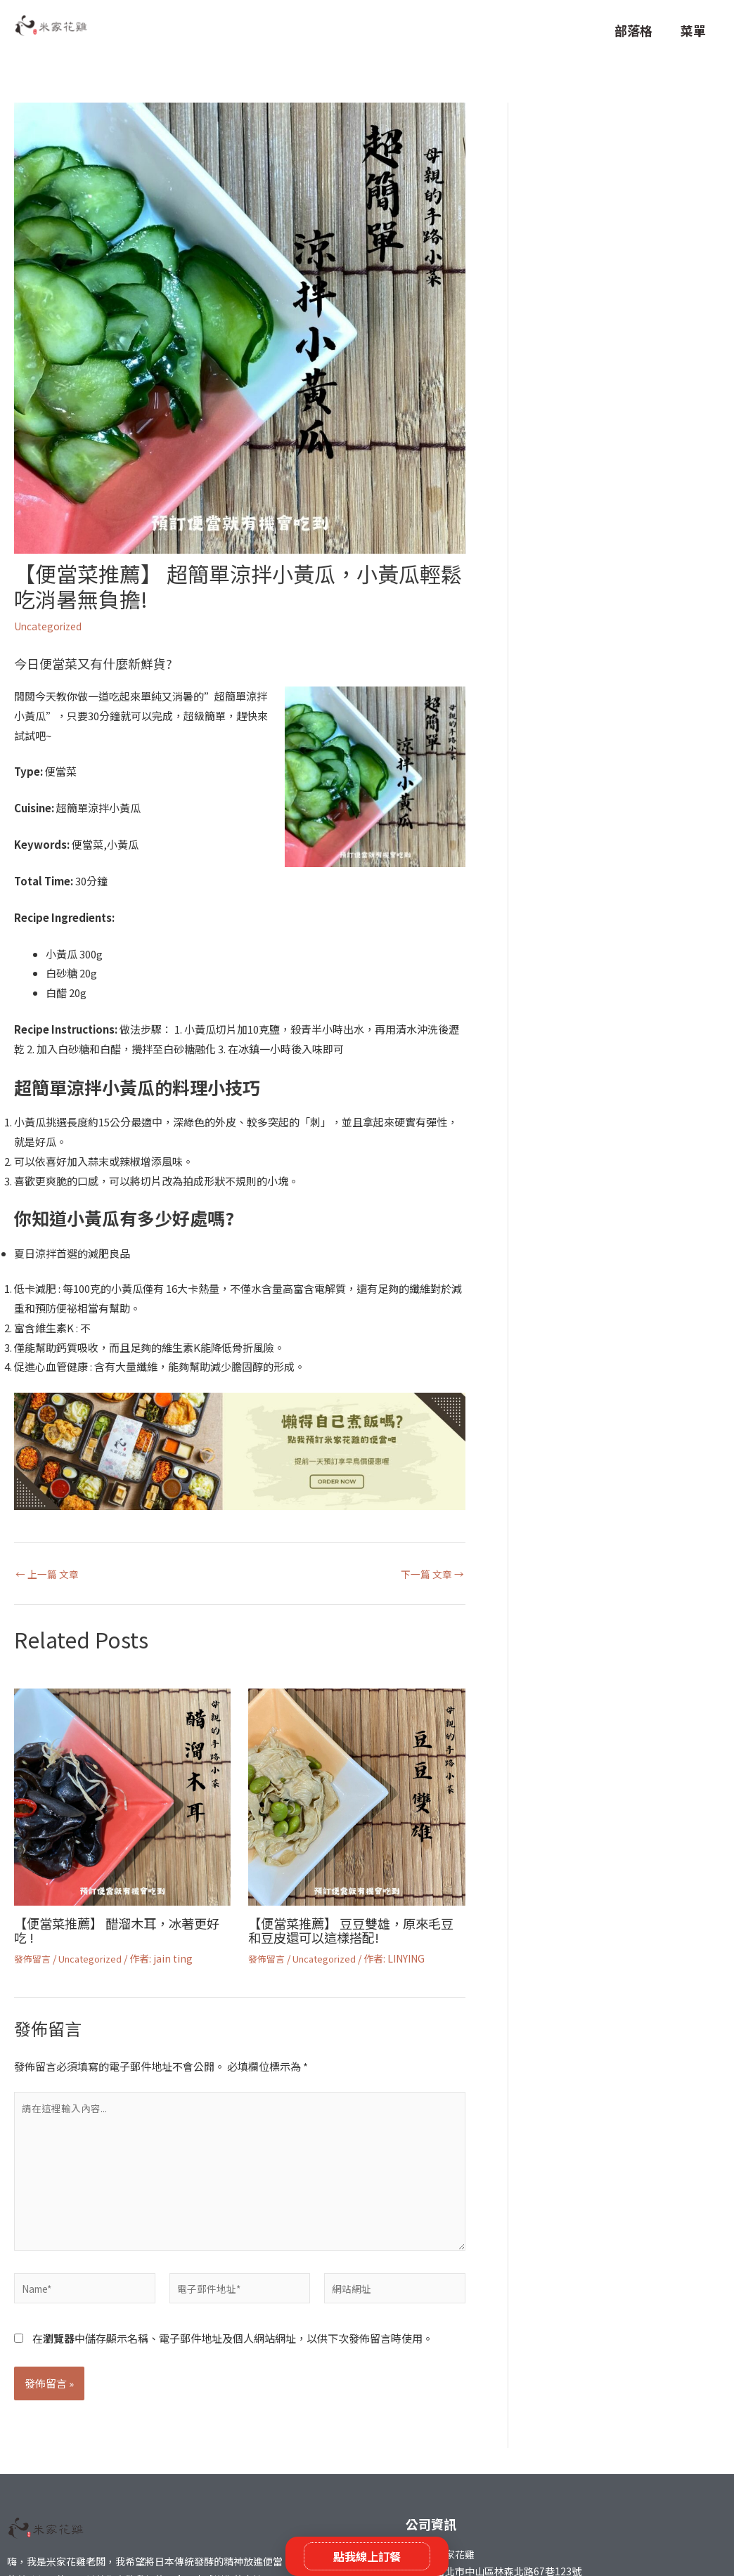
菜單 (693, 30)
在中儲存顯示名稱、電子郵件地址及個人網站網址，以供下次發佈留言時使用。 (232, 2355)
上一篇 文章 (49, 1573)
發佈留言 (33, 1958)
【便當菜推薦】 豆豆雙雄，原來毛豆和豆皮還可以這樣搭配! (355, 1929)
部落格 (633, 30)
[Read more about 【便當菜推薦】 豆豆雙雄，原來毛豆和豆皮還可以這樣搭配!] (356, 1795)
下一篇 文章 (430, 1573)
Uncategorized (51, 625)
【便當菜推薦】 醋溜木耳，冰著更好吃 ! (121, 1929)
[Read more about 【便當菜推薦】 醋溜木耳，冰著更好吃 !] (122, 1795)
